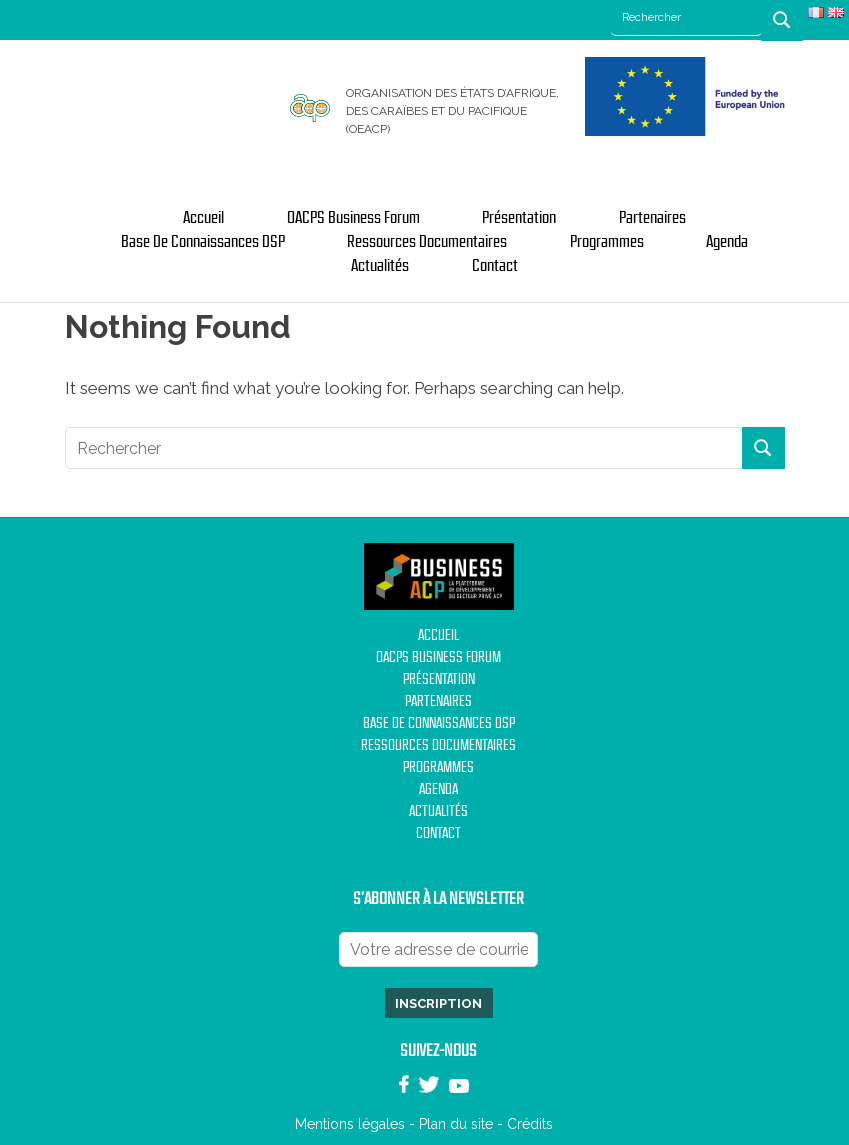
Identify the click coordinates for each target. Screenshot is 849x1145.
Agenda (727, 242)
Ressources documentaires (427, 242)
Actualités (380, 266)
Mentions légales (350, 1124)
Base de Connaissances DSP (203, 242)
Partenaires (652, 218)
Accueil (203, 218)
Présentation (519, 218)
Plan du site (456, 1124)
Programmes (607, 242)
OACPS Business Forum (353, 218)
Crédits (530, 1124)
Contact (495, 266)
